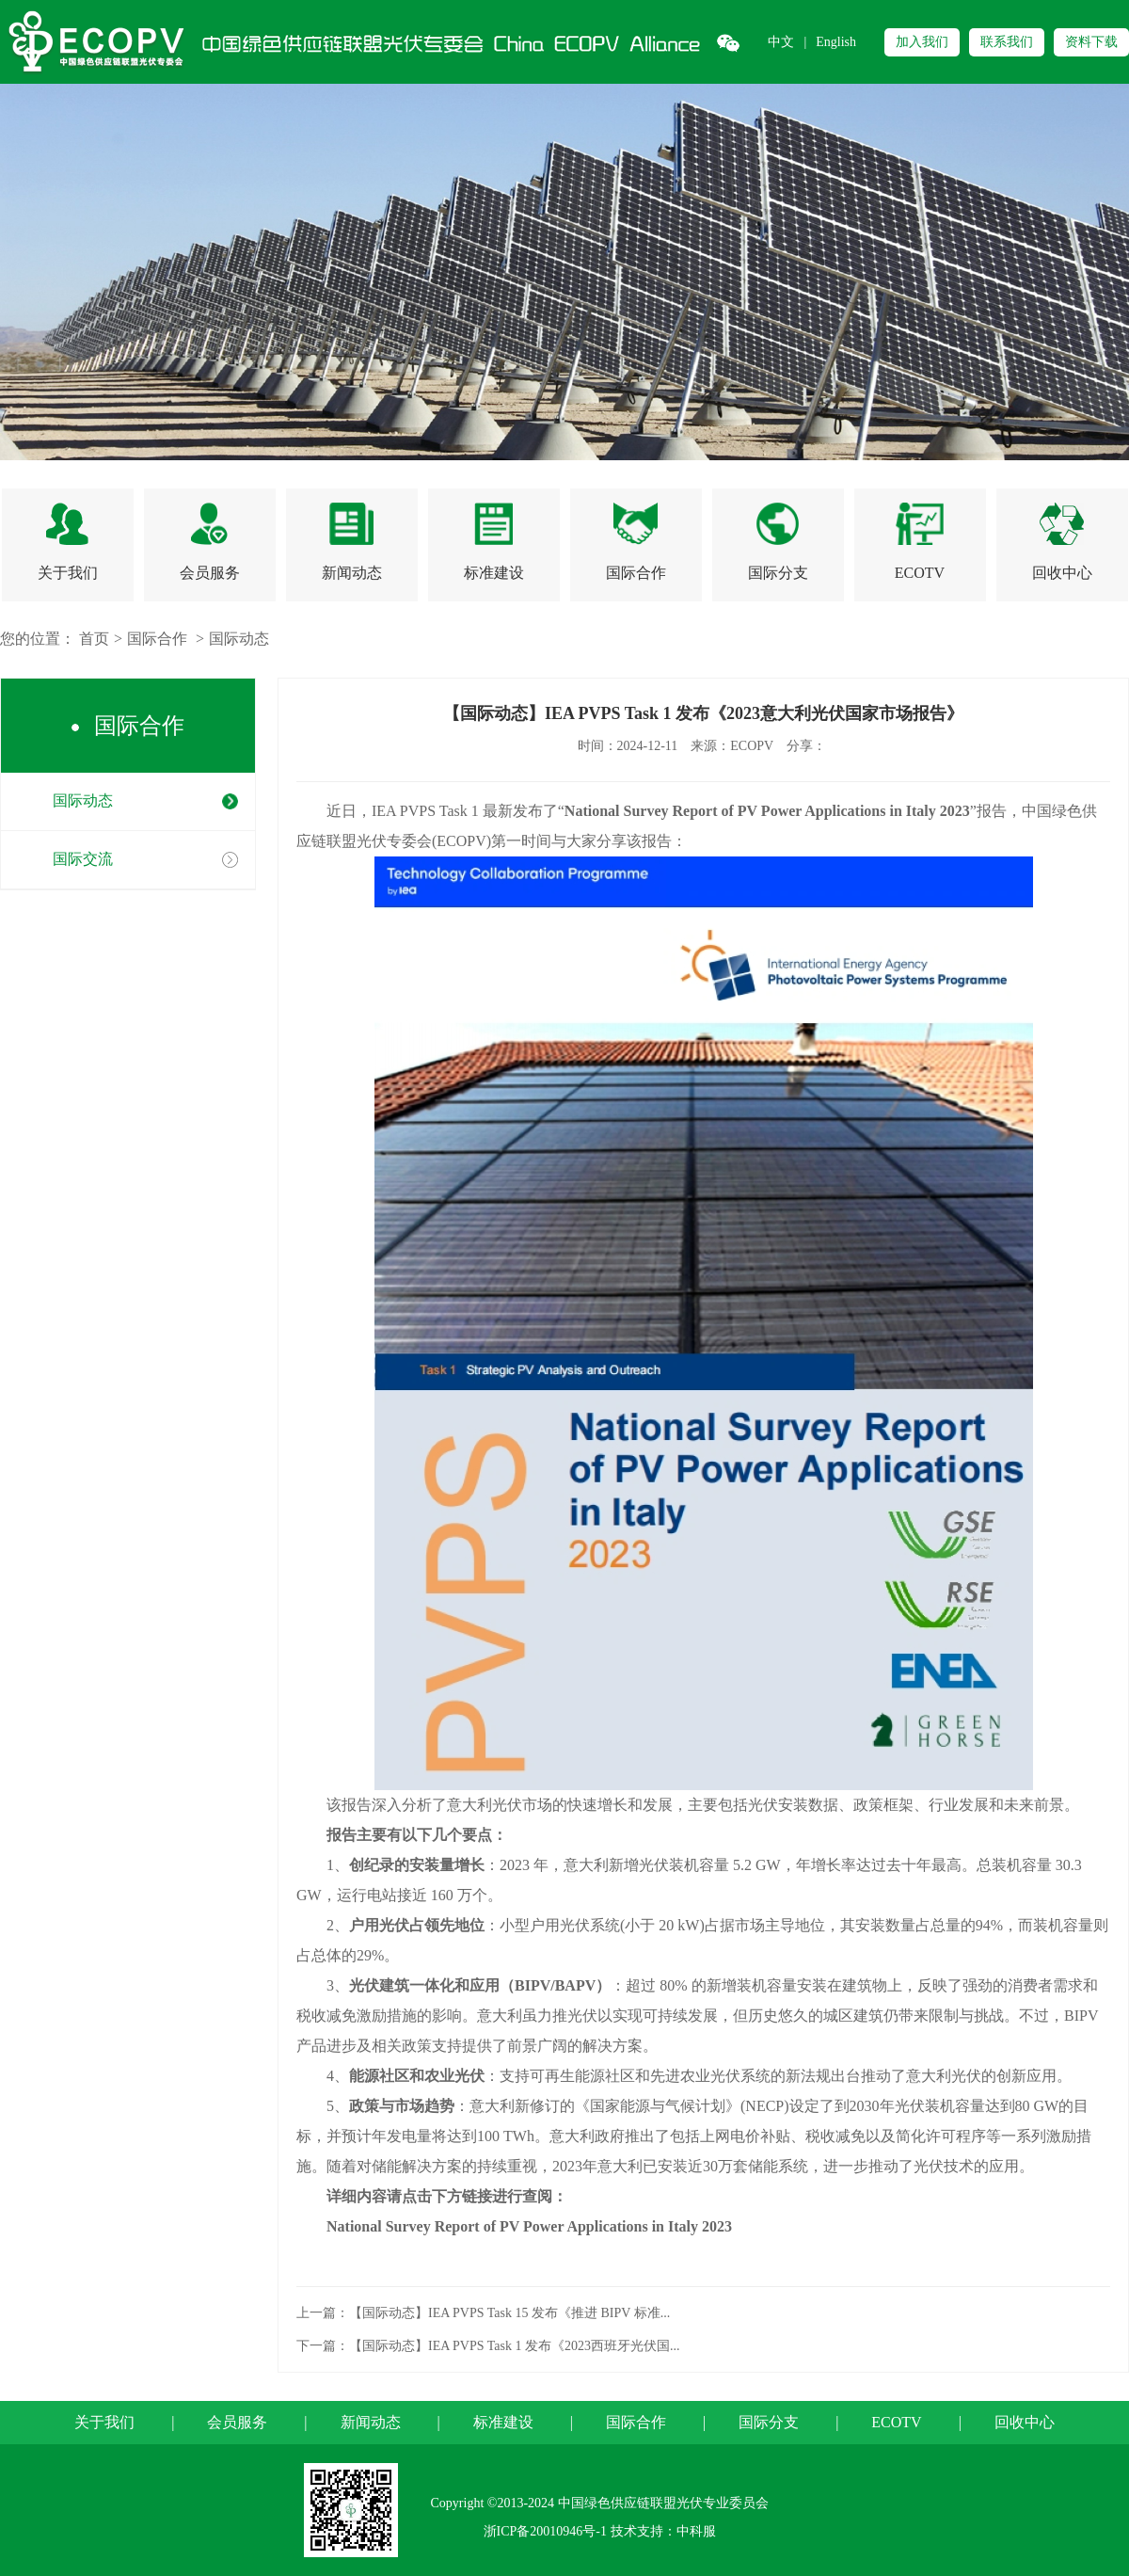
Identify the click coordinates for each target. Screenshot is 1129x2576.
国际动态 (239, 639)
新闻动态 (371, 2422)
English (836, 42)
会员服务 (237, 2422)
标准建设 (503, 2422)
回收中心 (1024, 2422)
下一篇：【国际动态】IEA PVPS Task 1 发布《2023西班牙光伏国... (488, 2346)
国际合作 (157, 639)
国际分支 (769, 2422)
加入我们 (922, 42)
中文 (781, 42)
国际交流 (83, 859)
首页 (94, 639)
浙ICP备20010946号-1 (545, 2531)
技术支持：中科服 (663, 2531)
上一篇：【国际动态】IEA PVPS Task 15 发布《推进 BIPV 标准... (483, 2313)
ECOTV (896, 2422)
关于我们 (104, 2422)
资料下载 (1091, 42)
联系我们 (1006, 42)
